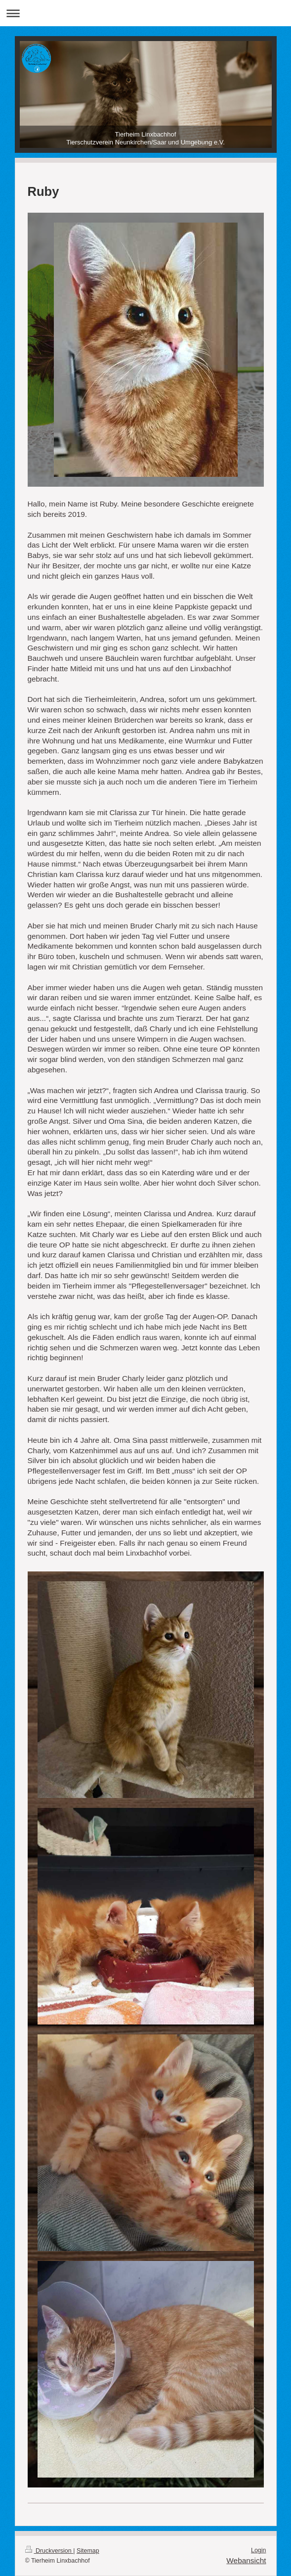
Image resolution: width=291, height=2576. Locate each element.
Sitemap (88, 2550)
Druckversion (49, 2550)
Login (258, 2550)
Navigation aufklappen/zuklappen (145, 13)
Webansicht (246, 2560)
